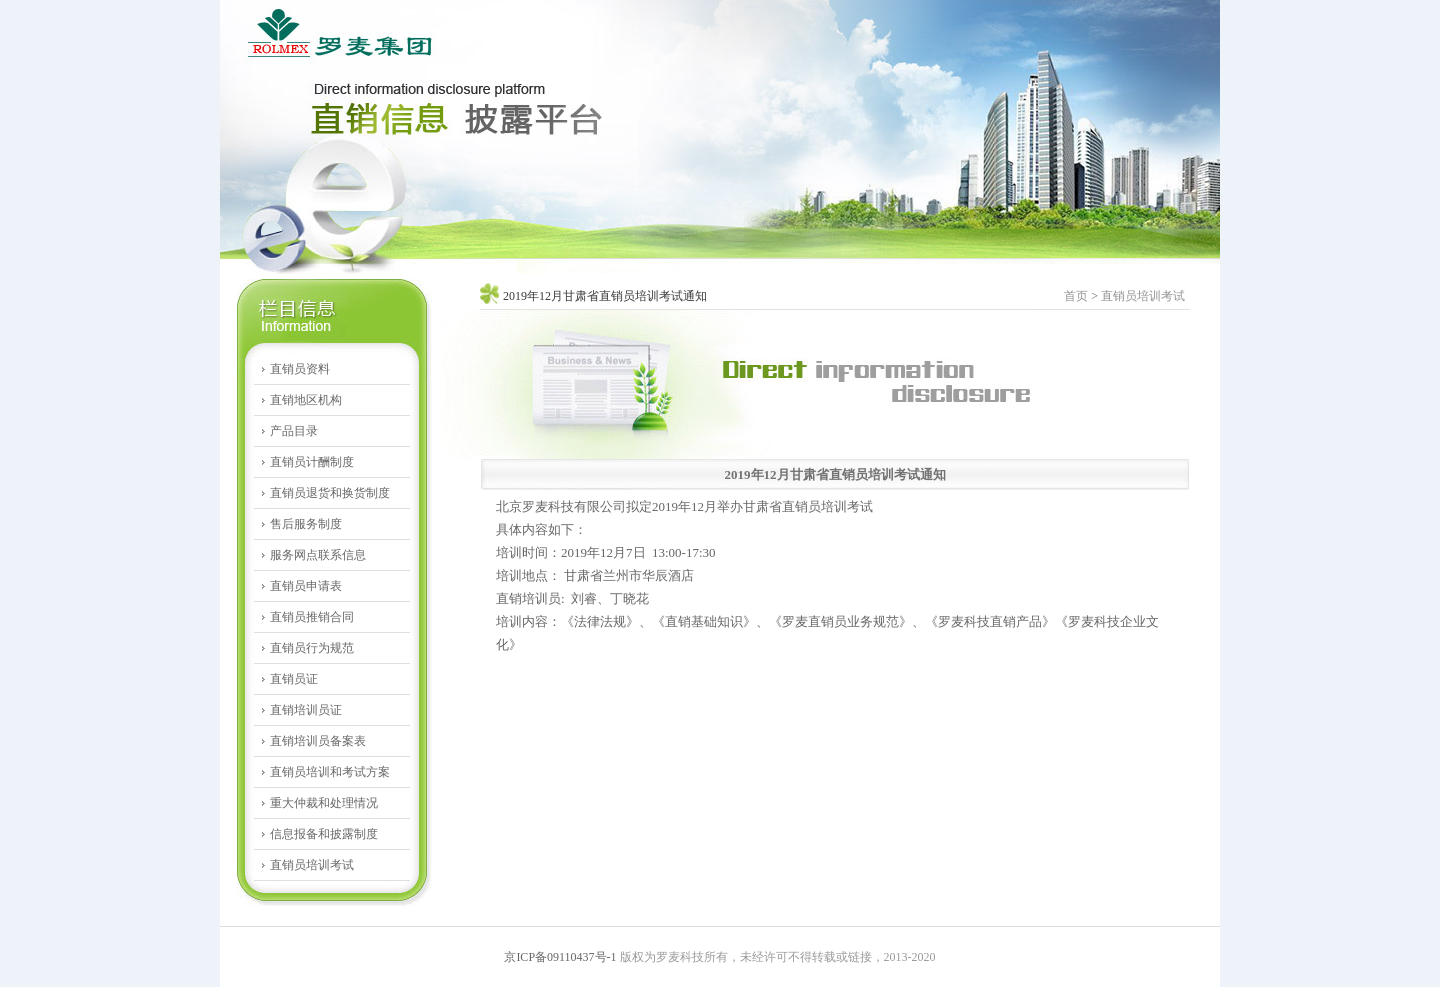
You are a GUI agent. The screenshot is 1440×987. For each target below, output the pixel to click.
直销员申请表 (306, 586)
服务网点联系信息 (318, 555)
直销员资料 (300, 369)
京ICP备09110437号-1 (560, 957)
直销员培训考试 (312, 865)
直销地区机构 (306, 400)
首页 (1076, 296)
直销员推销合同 (312, 617)
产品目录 (294, 431)
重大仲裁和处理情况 (324, 803)
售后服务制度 (306, 524)
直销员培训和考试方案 (330, 772)
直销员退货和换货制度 (330, 493)
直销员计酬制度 (312, 462)
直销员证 (294, 679)
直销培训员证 (306, 710)
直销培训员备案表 (318, 741)
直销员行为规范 (312, 648)
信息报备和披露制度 (324, 834)
